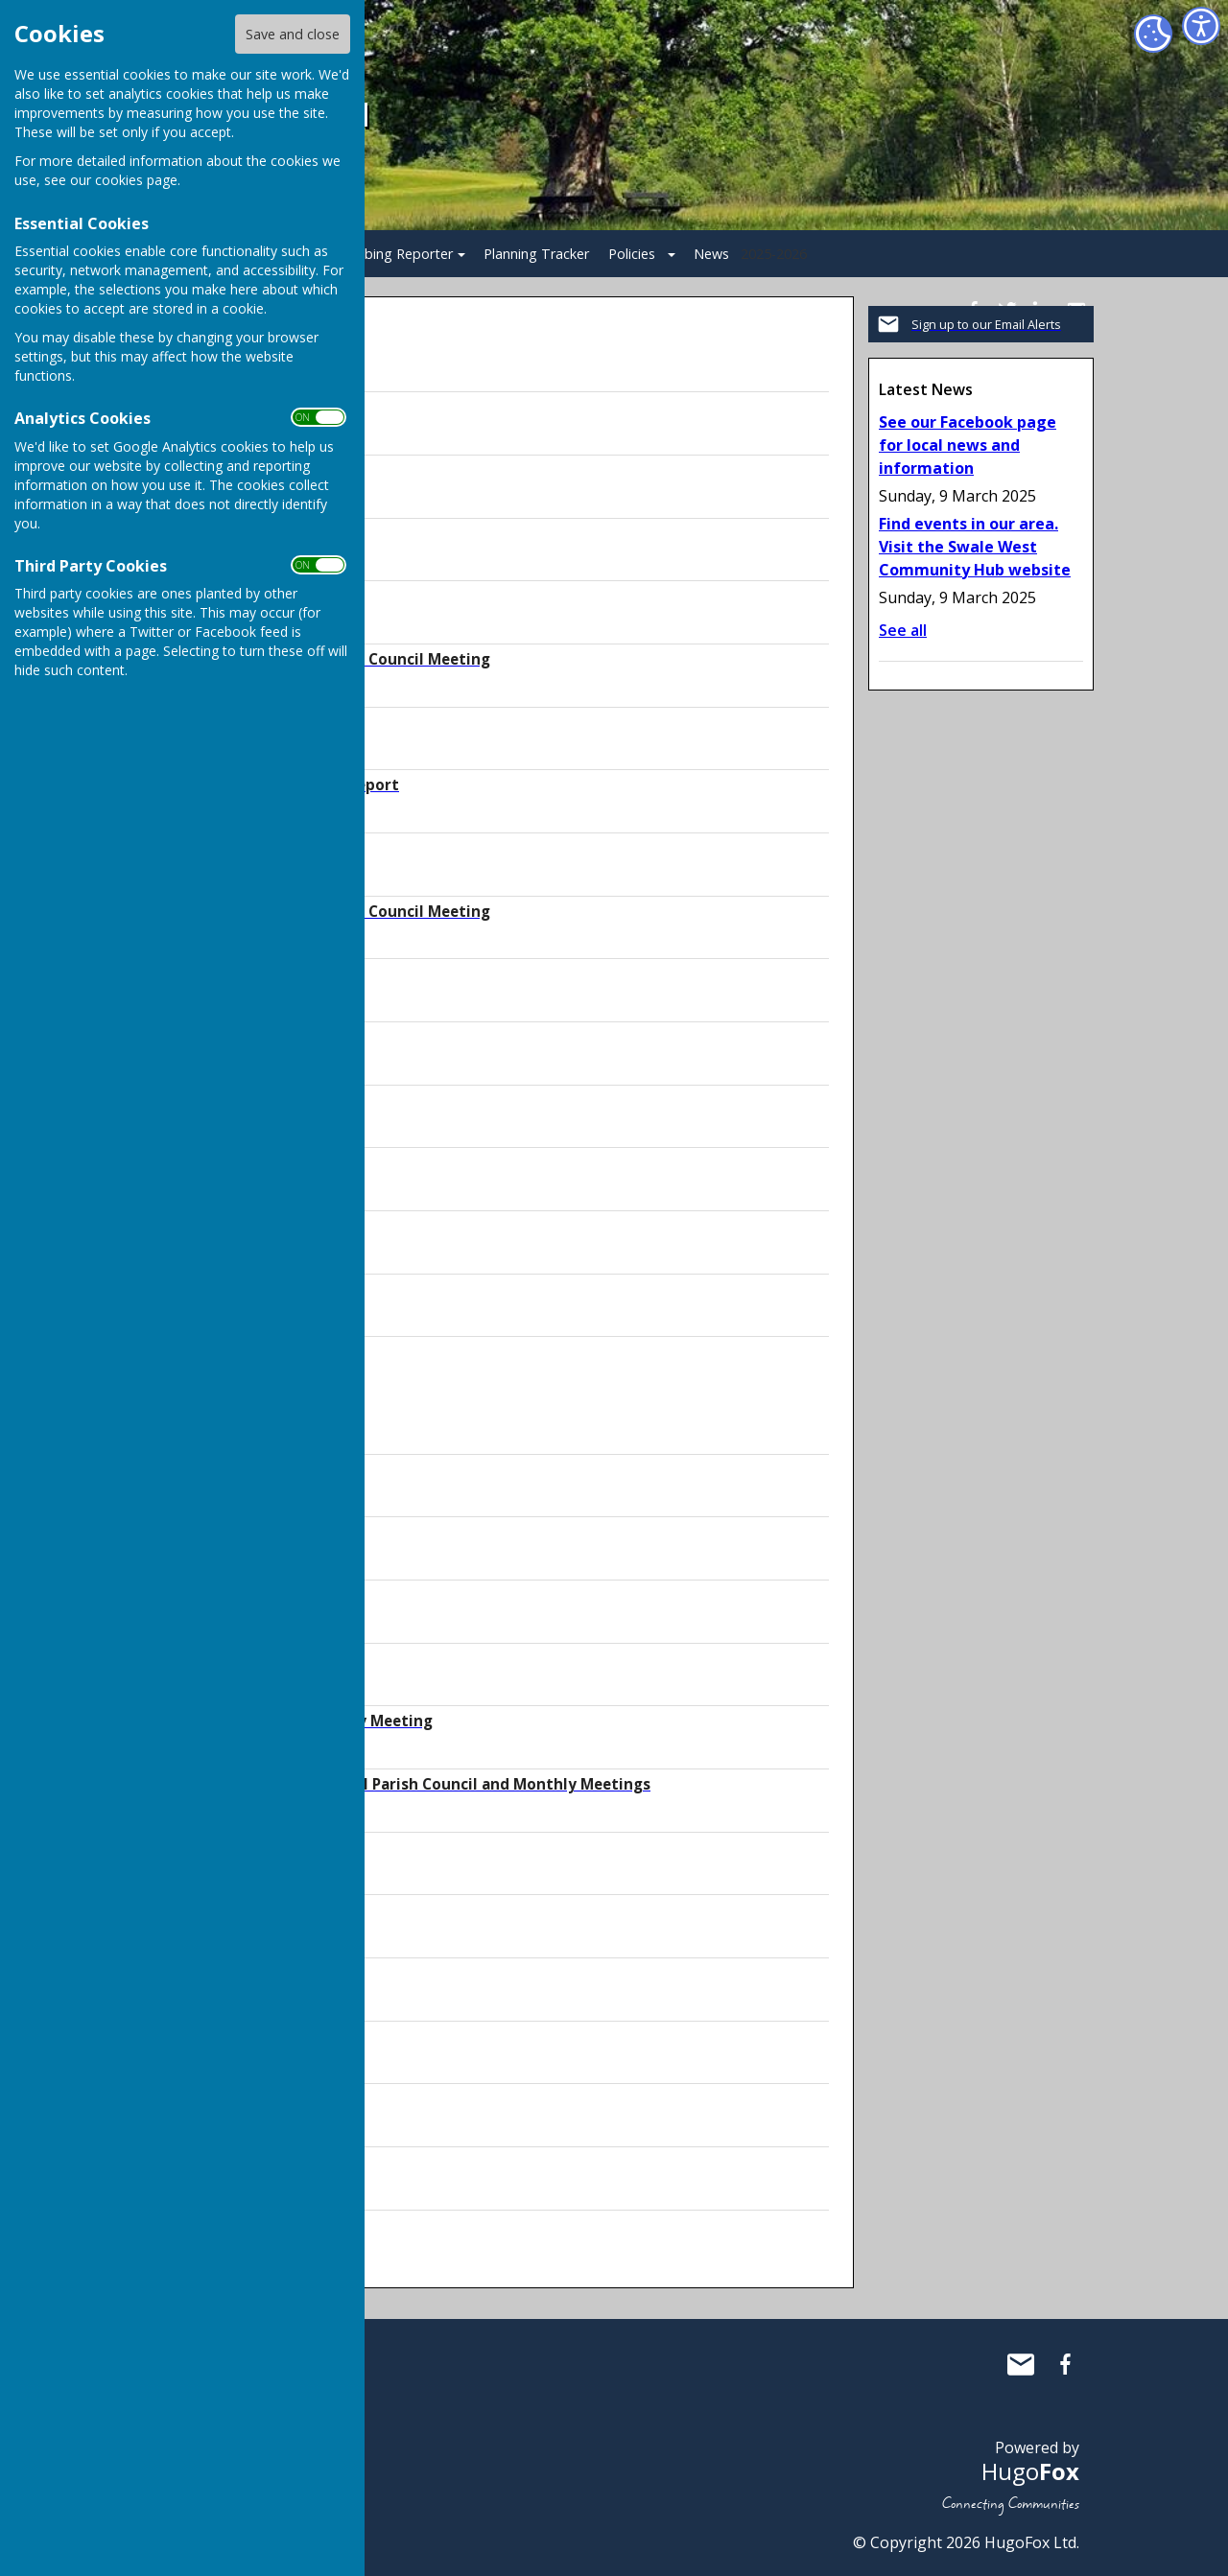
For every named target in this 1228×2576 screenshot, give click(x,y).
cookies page (136, 180)
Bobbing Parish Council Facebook (1065, 2364)
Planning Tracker (536, 254)
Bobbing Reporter (395, 254)
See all (903, 630)
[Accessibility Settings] (1201, 26)
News (711, 254)
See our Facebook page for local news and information (967, 445)
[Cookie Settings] (1153, 33)
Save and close (293, 34)
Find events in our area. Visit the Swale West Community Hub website (975, 546)
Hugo (1030, 2471)
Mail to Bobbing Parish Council (1020, 2364)
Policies (631, 254)
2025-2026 (774, 254)
